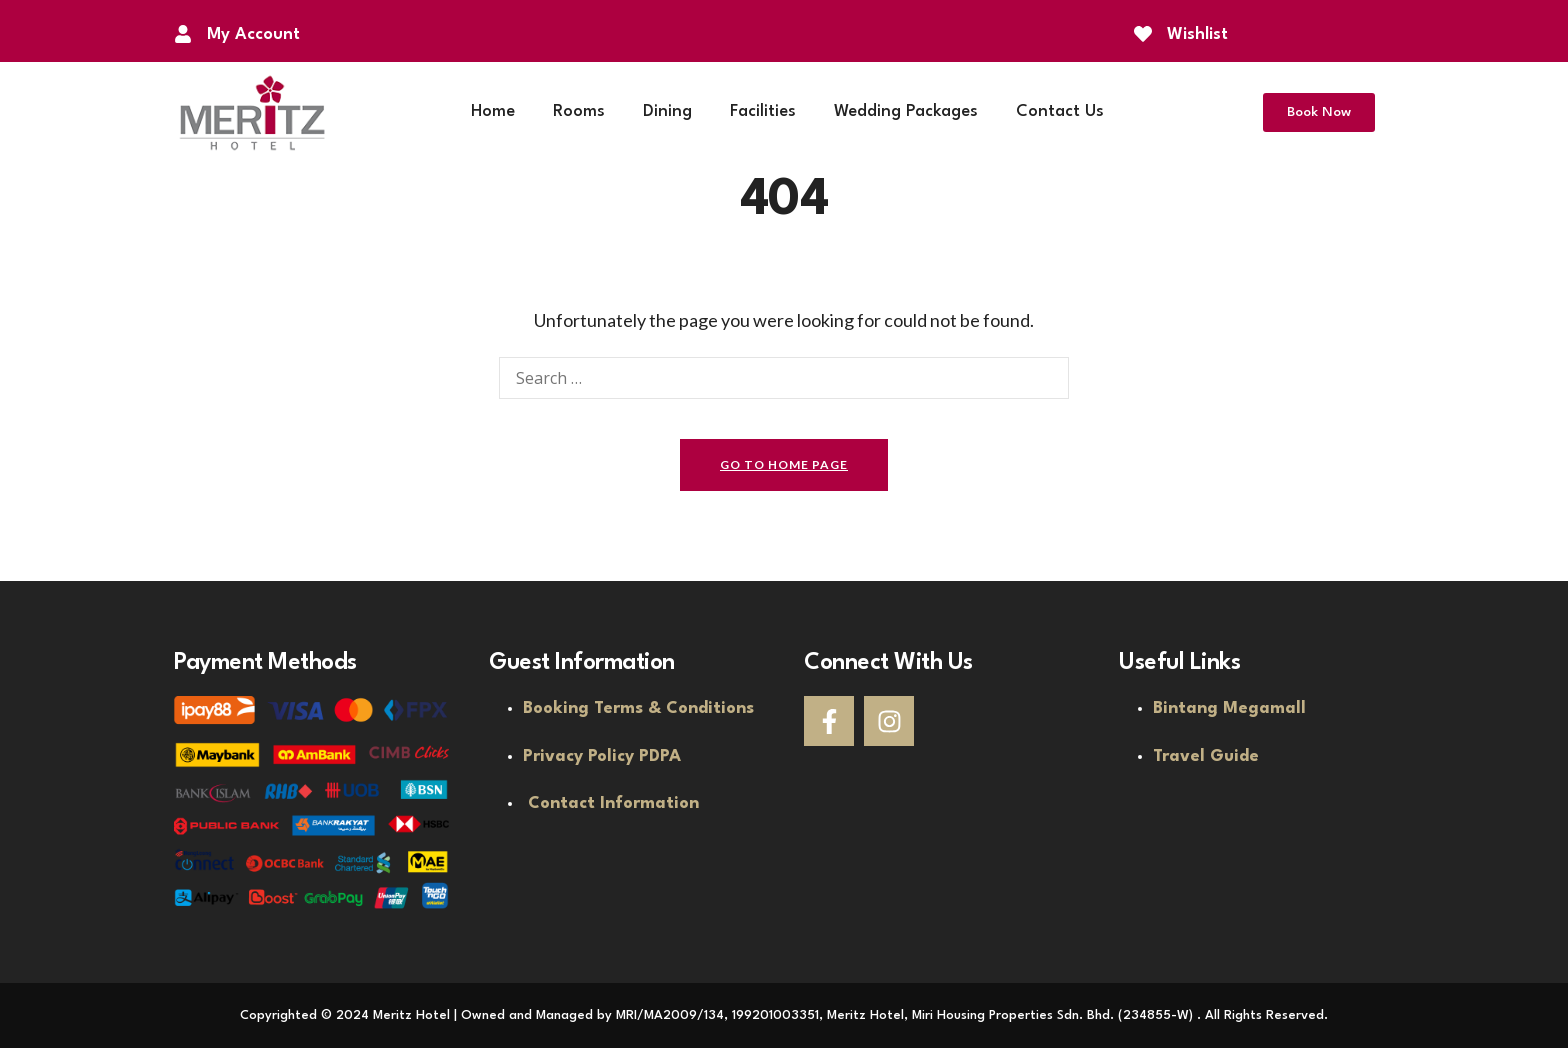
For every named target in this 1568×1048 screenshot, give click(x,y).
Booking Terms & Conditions (638, 708)
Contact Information (613, 803)
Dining (667, 111)
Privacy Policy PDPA (602, 756)
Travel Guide (1206, 756)
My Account (253, 34)
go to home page (784, 464)
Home (493, 111)
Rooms (579, 111)
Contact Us (1060, 111)
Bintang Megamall (1229, 708)
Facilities (763, 111)
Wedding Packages (906, 111)
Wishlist (1197, 34)
